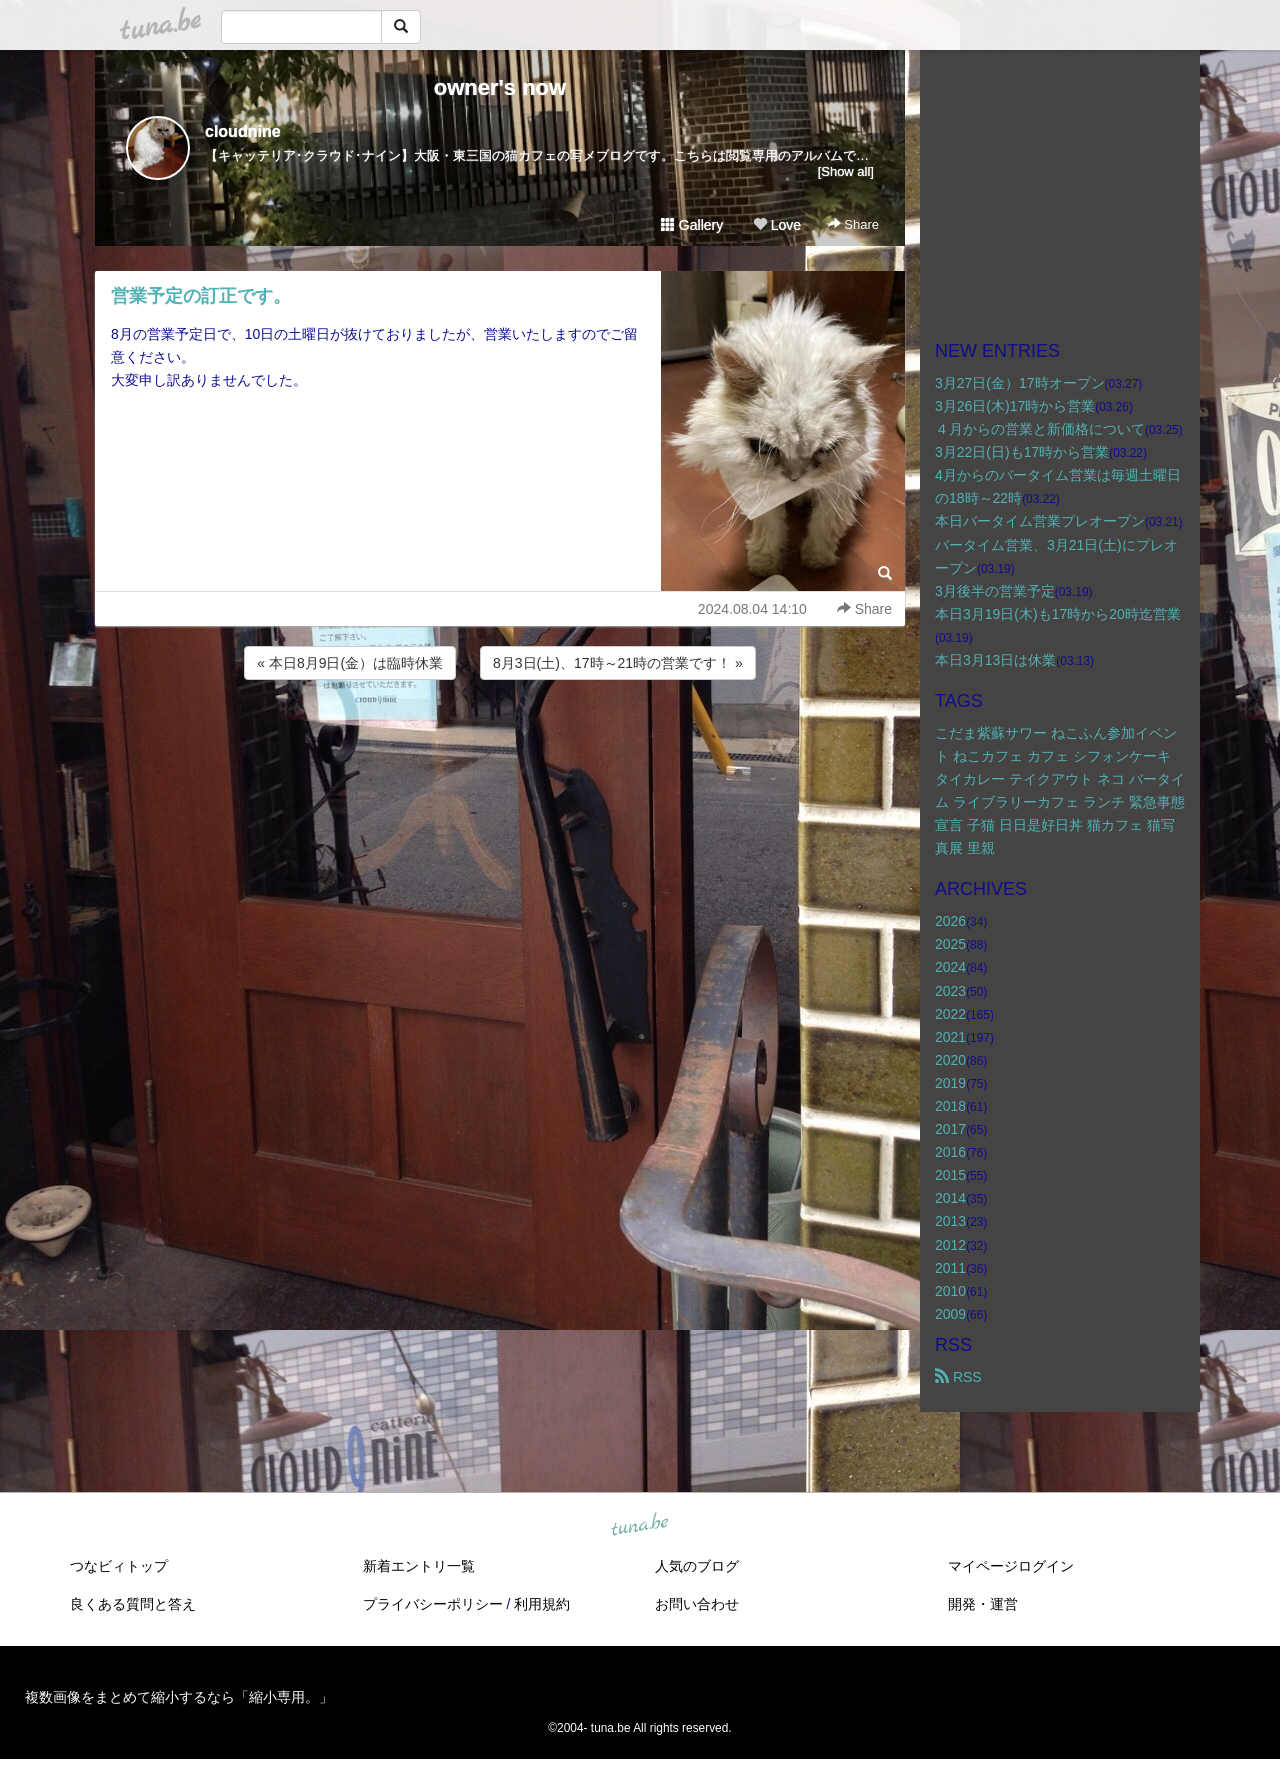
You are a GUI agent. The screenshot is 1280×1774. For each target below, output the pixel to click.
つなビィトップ (119, 1566)
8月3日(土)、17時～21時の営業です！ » (618, 663)
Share (853, 224)
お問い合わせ (697, 1604)
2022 (950, 1014)
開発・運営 (983, 1604)
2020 (950, 1060)
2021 (950, 1037)
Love (777, 225)
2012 (950, 1245)
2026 (950, 921)
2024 (950, 967)
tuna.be (639, 1526)
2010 (950, 1291)
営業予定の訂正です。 (201, 296)
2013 (950, 1221)
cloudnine (243, 131)
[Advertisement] (500, 738)
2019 (950, 1083)
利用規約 (542, 1604)
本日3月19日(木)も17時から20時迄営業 (1058, 614)
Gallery (692, 225)
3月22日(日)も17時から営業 (1022, 452)
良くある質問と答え (133, 1604)
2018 (950, 1106)
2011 (950, 1268)
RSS (958, 1377)
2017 (950, 1129)
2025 (950, 944)
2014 (950, 1198)
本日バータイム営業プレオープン (1040, 521)
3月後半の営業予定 (995, 591)
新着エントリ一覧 (419, 1566)
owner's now (500, 87)
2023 (950, 991)
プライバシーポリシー (433, 1604)
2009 (950, 1314)
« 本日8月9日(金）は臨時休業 (350, 663)
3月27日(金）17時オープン (1020, 383)
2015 (950, 1175)
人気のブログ (697, 1566)
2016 (950, 1152)
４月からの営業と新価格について (1040, 429)
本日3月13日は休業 (995, 660)
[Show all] (846, 171)
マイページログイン (1011, 1566)
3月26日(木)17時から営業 (1015, 406)
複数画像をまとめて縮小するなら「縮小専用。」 (179, 1697)
